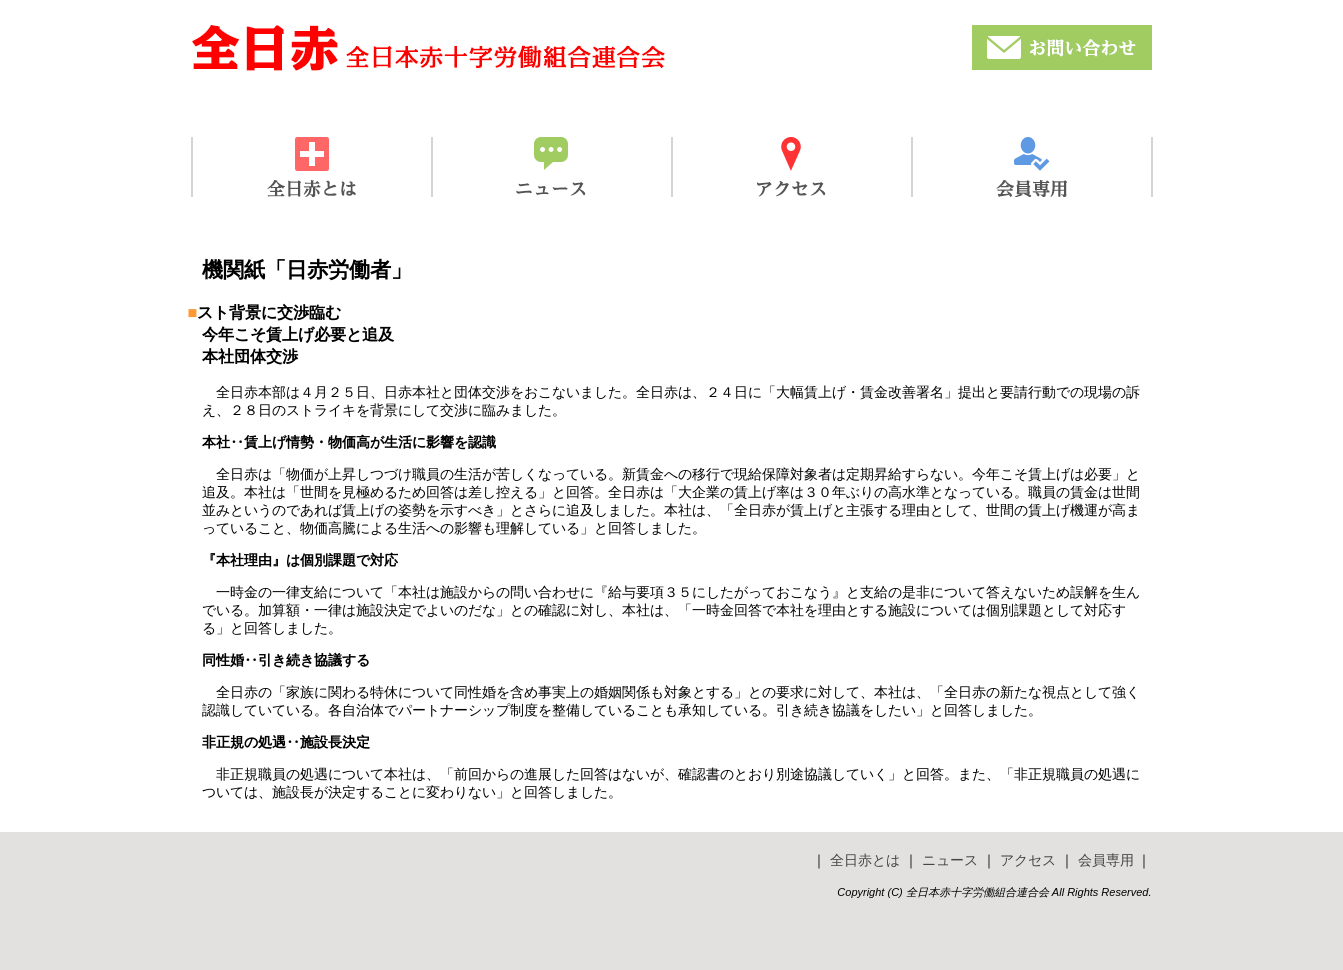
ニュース (950, 860)
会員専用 (1106, 860)
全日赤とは (865, 860)
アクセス (1028, 860)
